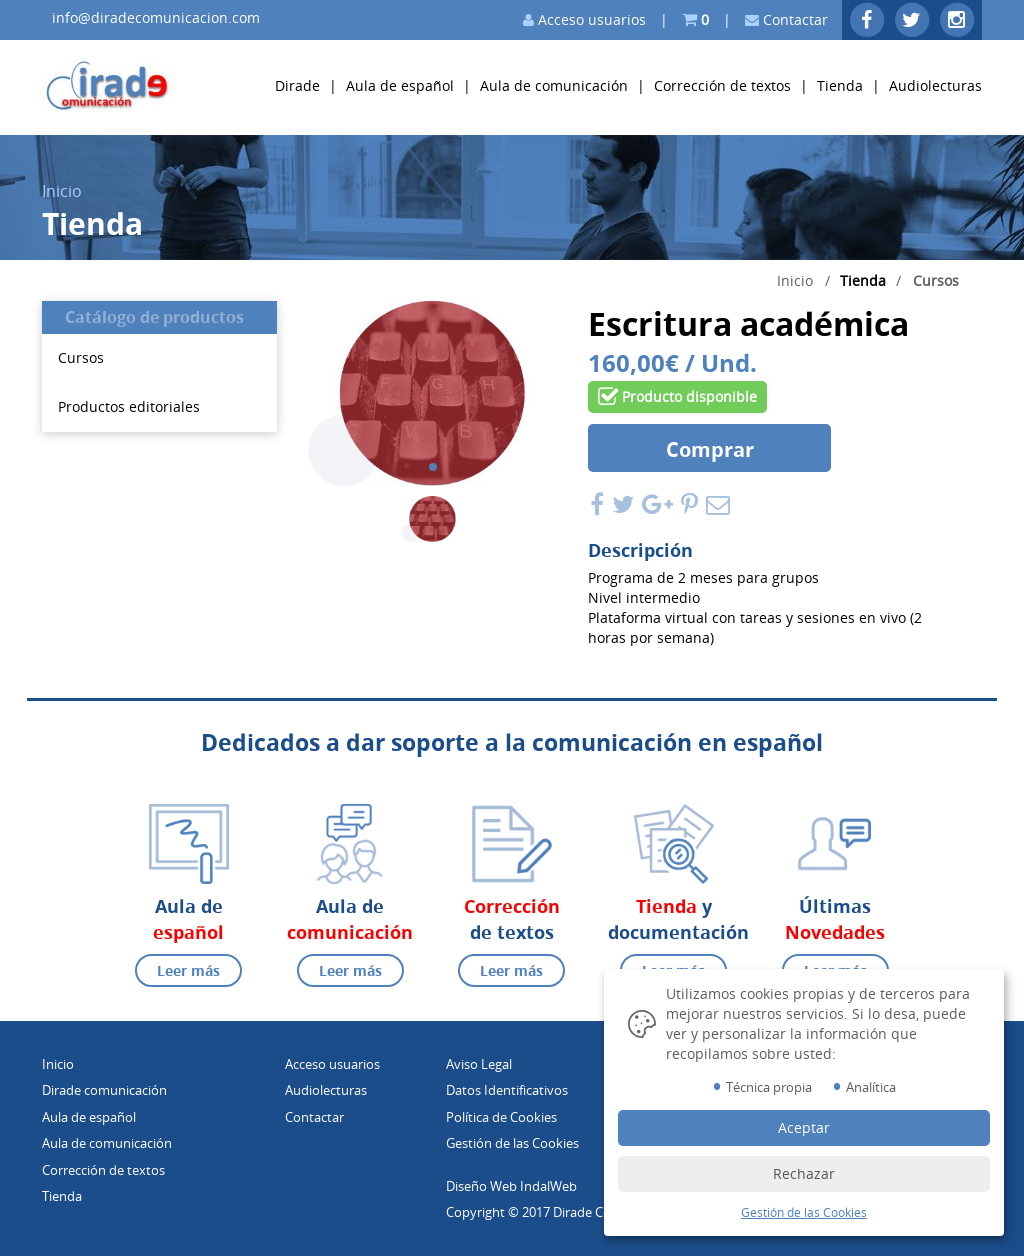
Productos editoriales (129, 406)
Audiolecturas (935, 85)
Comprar (710, 449)
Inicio (62, 191)
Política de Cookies (501, 1117)
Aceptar (804, 1127)
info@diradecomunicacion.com (156, 17)
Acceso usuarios (584, 19)
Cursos (936, 280)
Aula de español (400, 85)
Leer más (188, 970)
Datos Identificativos (507, 1090)
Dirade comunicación (104, 1090)
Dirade (299, 85)
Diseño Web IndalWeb (511, 1186)
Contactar (786, 19)
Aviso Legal (479, 1064)
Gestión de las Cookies (512, 1143)
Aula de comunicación (554, 85)
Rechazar (804, 1173)
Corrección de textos (722, 85)
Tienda (840, 85)
